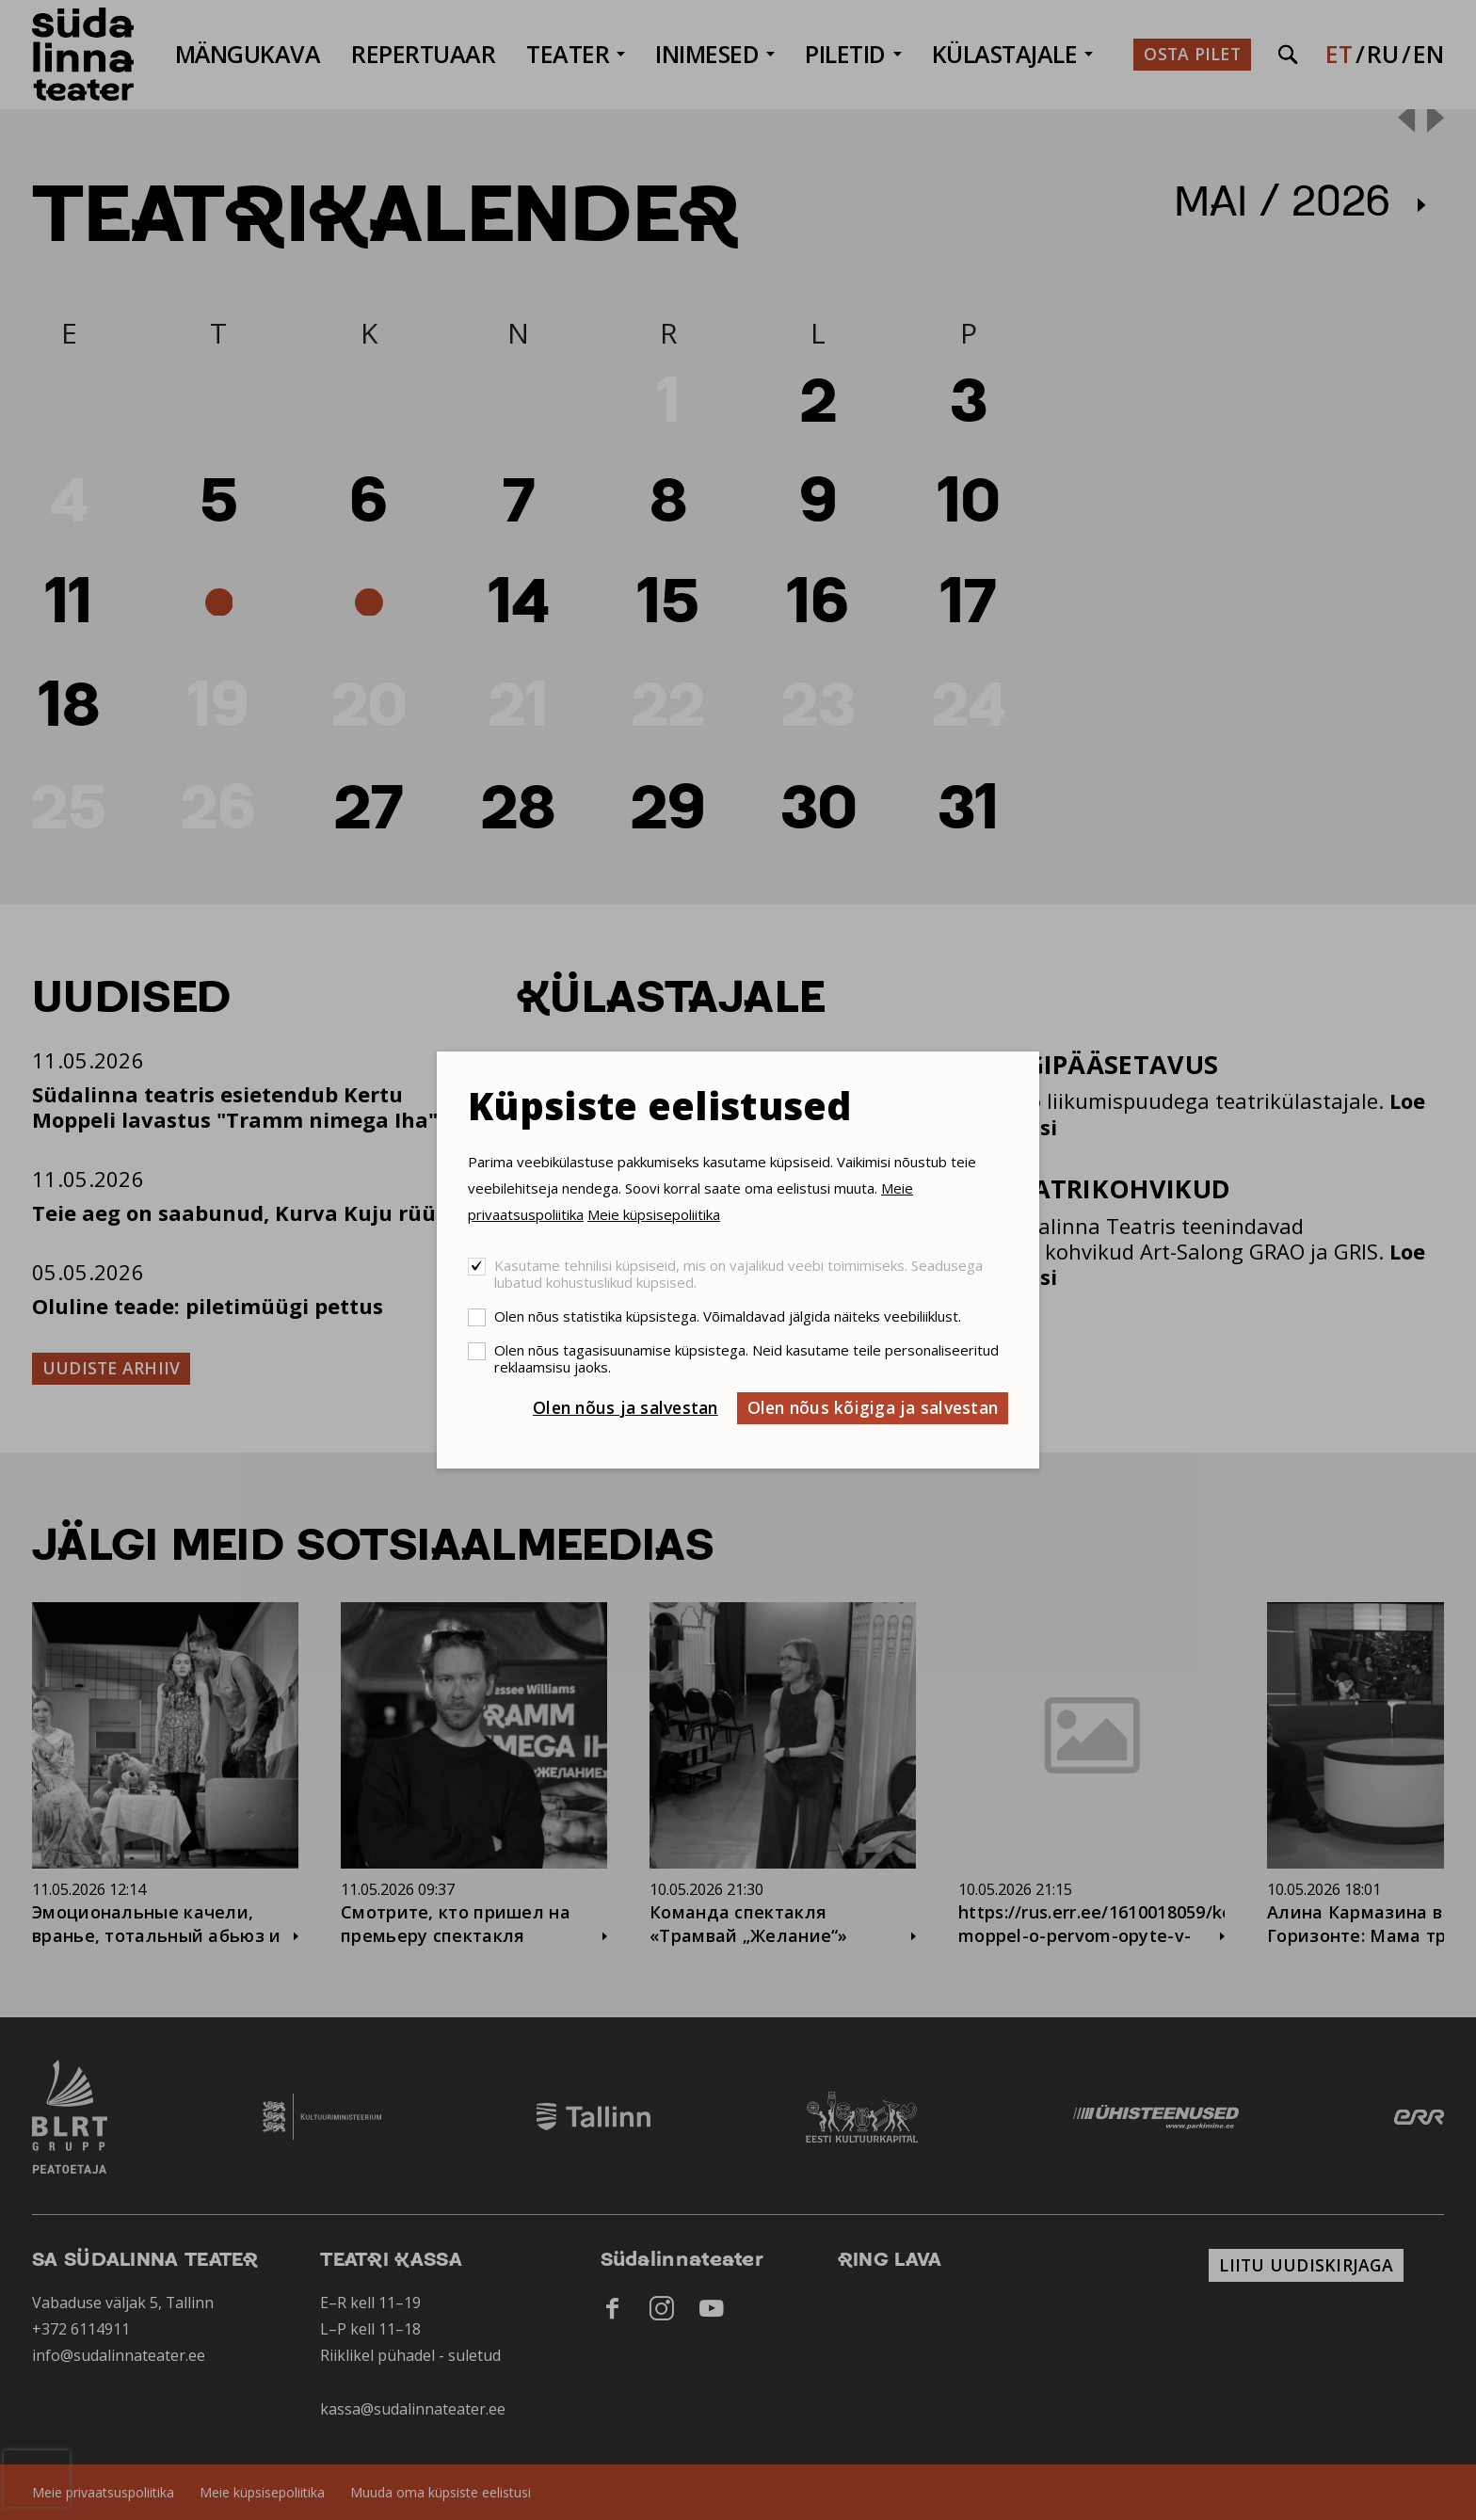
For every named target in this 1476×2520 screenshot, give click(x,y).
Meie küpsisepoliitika (653, 1214)
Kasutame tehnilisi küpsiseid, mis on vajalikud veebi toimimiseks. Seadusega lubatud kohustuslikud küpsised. (738, 1274)
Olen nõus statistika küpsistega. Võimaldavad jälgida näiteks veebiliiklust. (727, 1316)
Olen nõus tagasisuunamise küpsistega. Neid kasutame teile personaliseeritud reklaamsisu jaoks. (746, 1358)
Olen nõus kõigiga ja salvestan (873, 1407)
